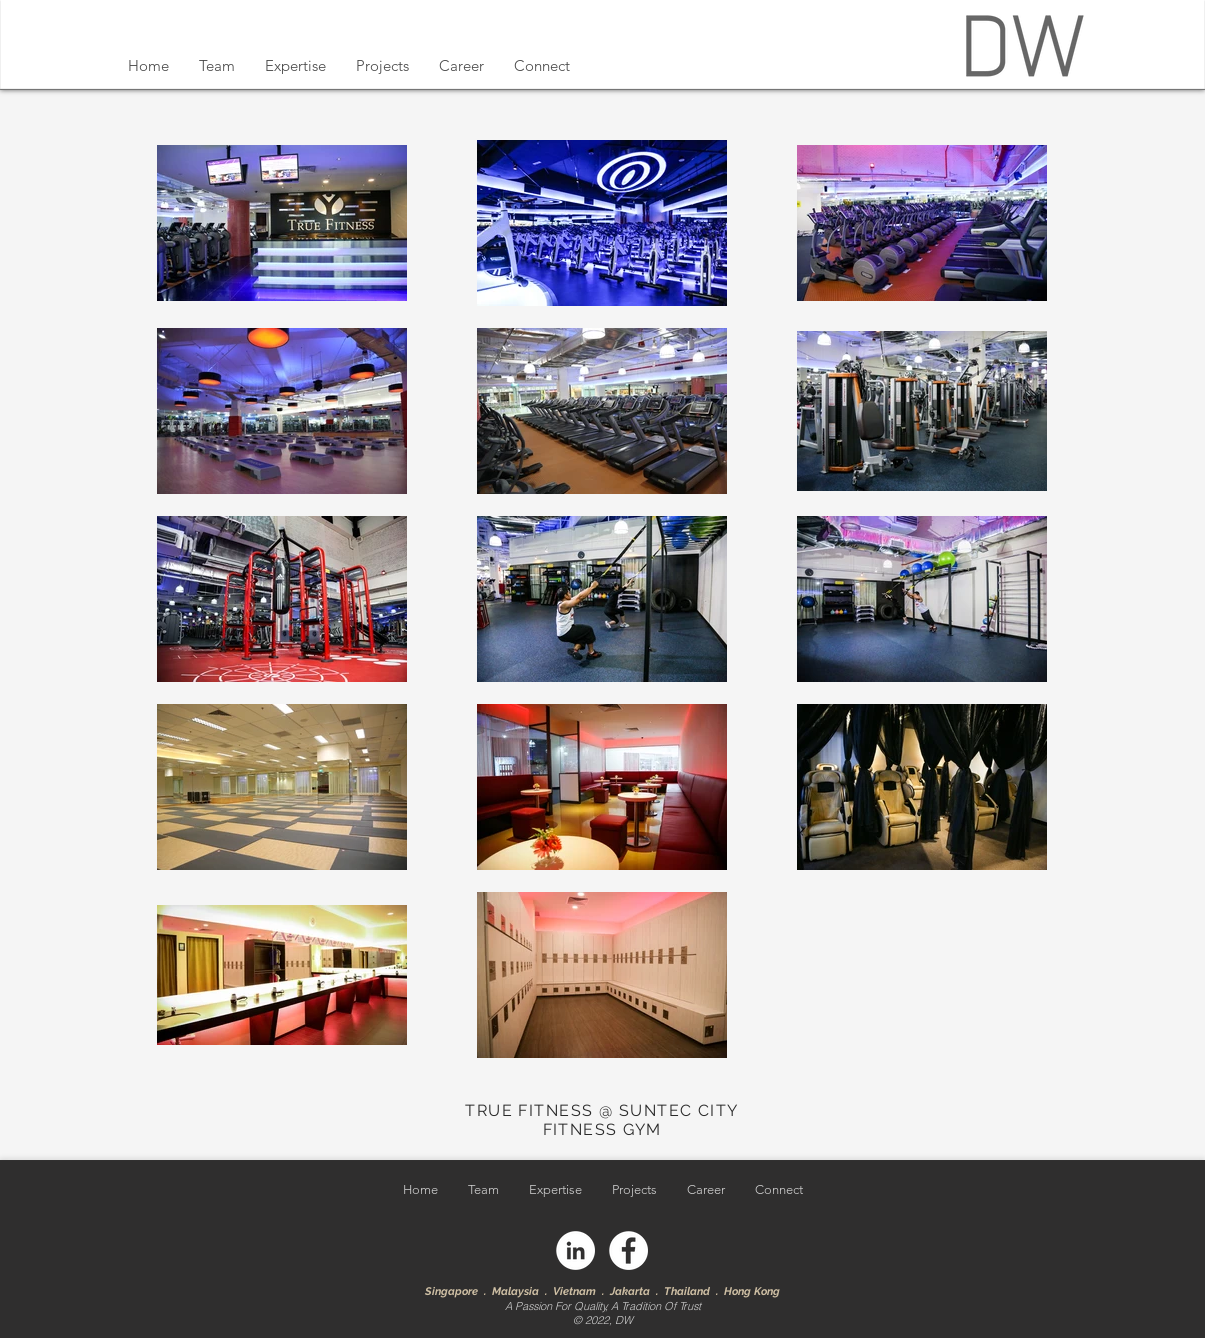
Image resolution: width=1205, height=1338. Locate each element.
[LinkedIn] (575, 1250)
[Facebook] (628, 1250)
